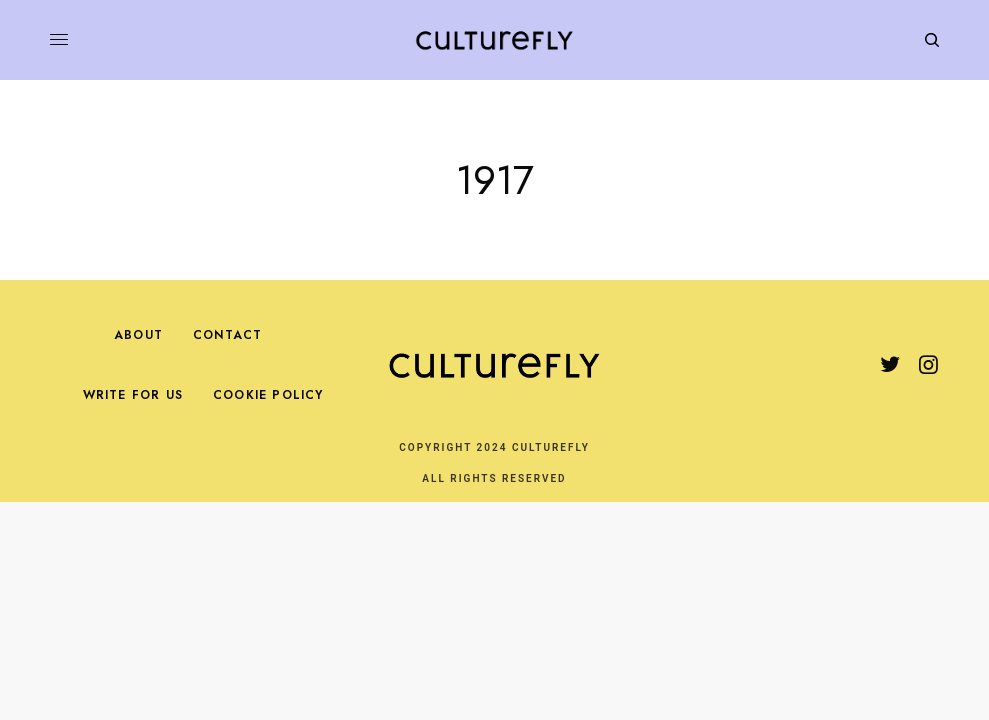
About (138, 335)
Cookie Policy (268, 395)
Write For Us (133, 395)
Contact (227, 335)
